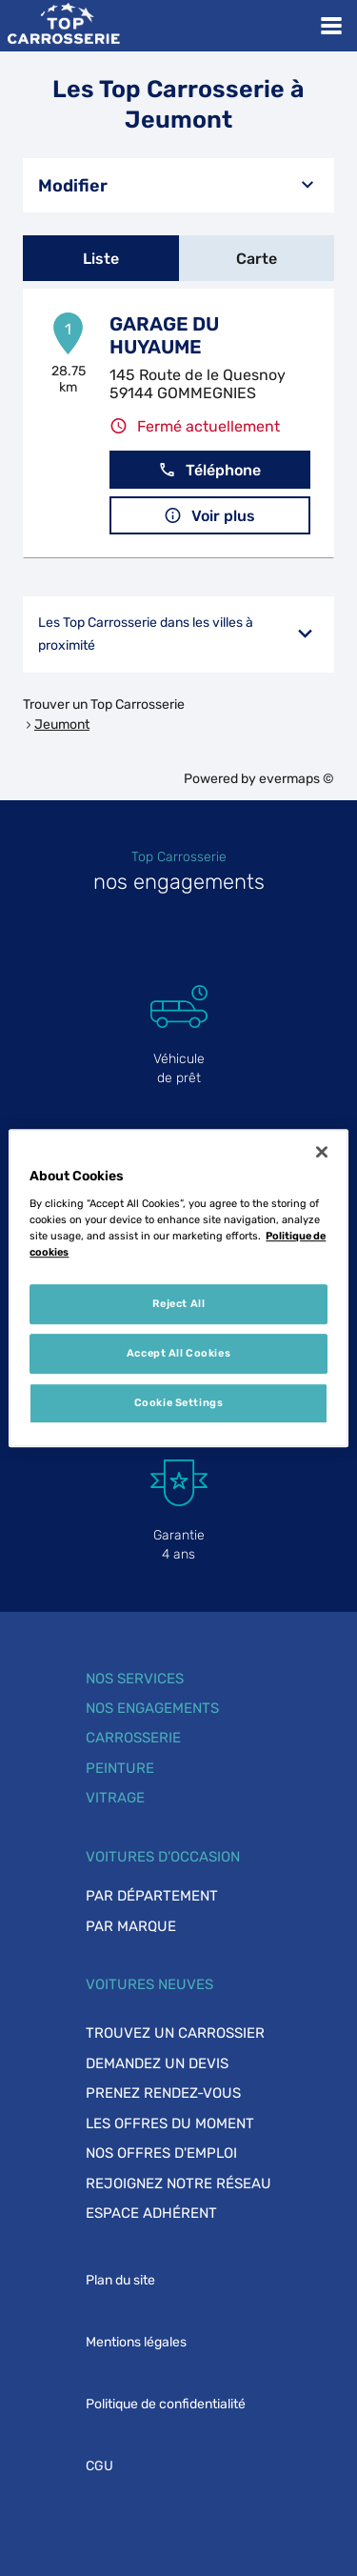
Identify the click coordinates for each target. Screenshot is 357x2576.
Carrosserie (133, 1737)
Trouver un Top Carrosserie (104, 704)
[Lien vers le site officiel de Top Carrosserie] (63, 26)
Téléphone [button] (209, 470)
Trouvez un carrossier (175, 2033)
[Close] (322, 1152)
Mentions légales (136, 2342)
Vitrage (115, 1797)
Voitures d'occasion (163, 1856)
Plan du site (120, 2280)
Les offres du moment (170, 2123)
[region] (178, 1288)
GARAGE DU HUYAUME (164, 335)
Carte (256, 259)
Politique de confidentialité (166, 2404)
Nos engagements (152, 1708)
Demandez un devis (157, 2063)
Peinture (120, 1768)
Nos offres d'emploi (161, 2153)
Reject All (179, 1303)
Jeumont (61, 724)
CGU (99, 2466)
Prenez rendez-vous (163, 2093)
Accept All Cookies (178, 1352)
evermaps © (296, 779)
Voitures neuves (149, 1984)
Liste (101, 259)
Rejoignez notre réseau (178, 2183)
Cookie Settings (179, 1402)
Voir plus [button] (209, 516)
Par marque (131, 1926)
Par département (152, 1895)
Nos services (135, 1678)
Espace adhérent (151, 2213)
